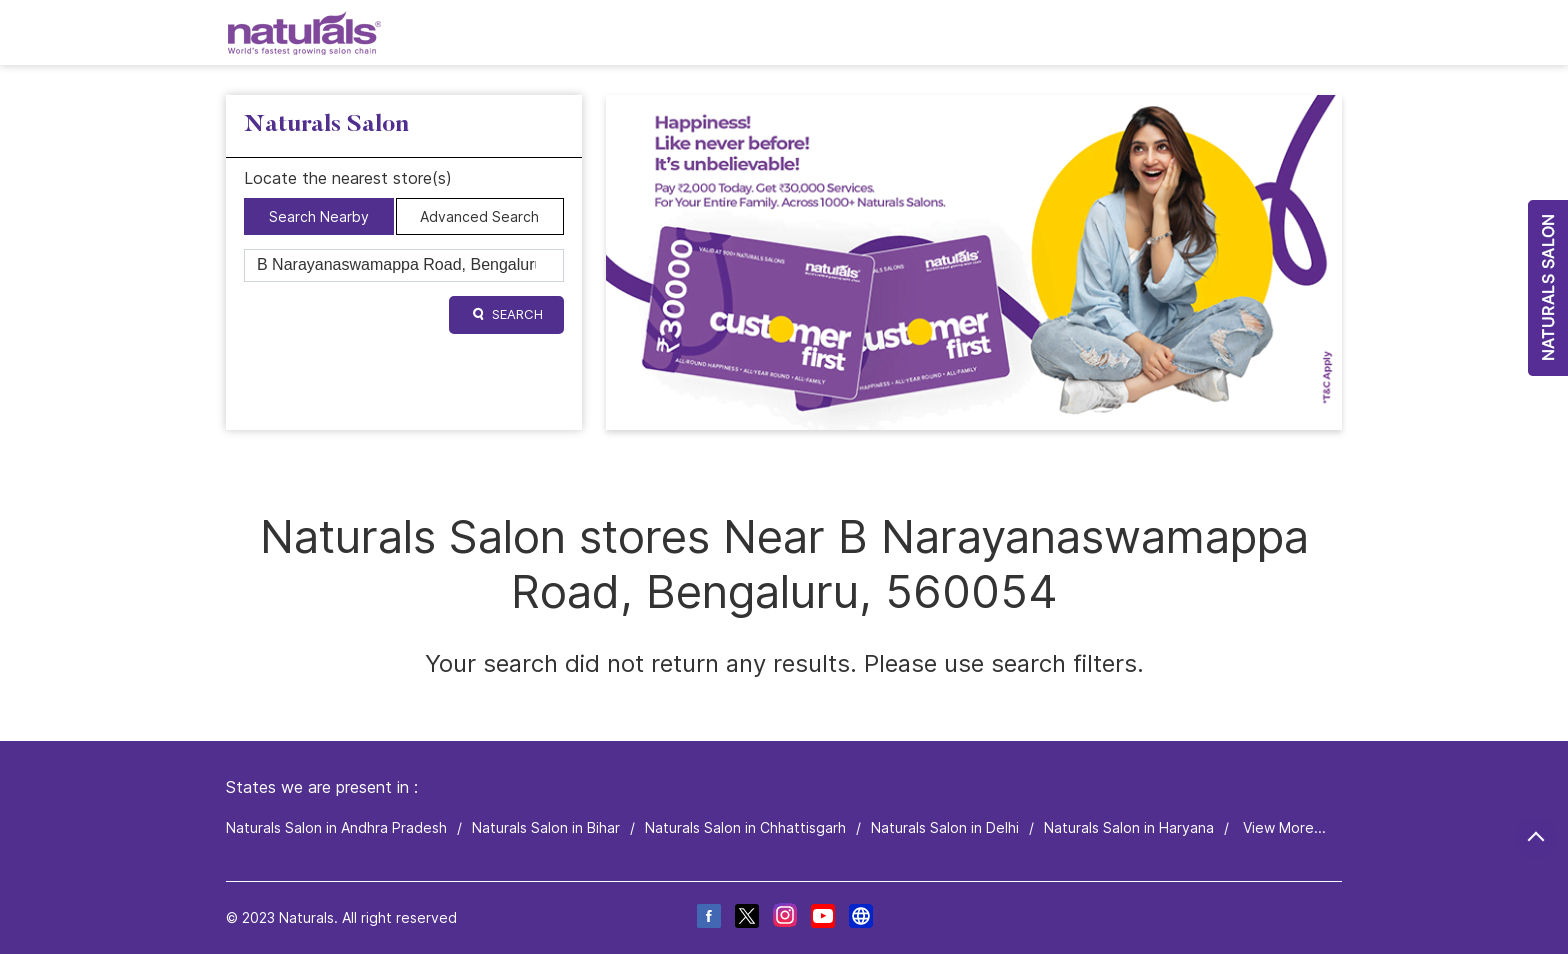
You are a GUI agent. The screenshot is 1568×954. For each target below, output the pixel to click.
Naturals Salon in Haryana (1129, 827)
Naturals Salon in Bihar (546, 827)
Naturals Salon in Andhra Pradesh (336, 827)
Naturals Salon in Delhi (945, 827)
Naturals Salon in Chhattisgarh (745, 827)
